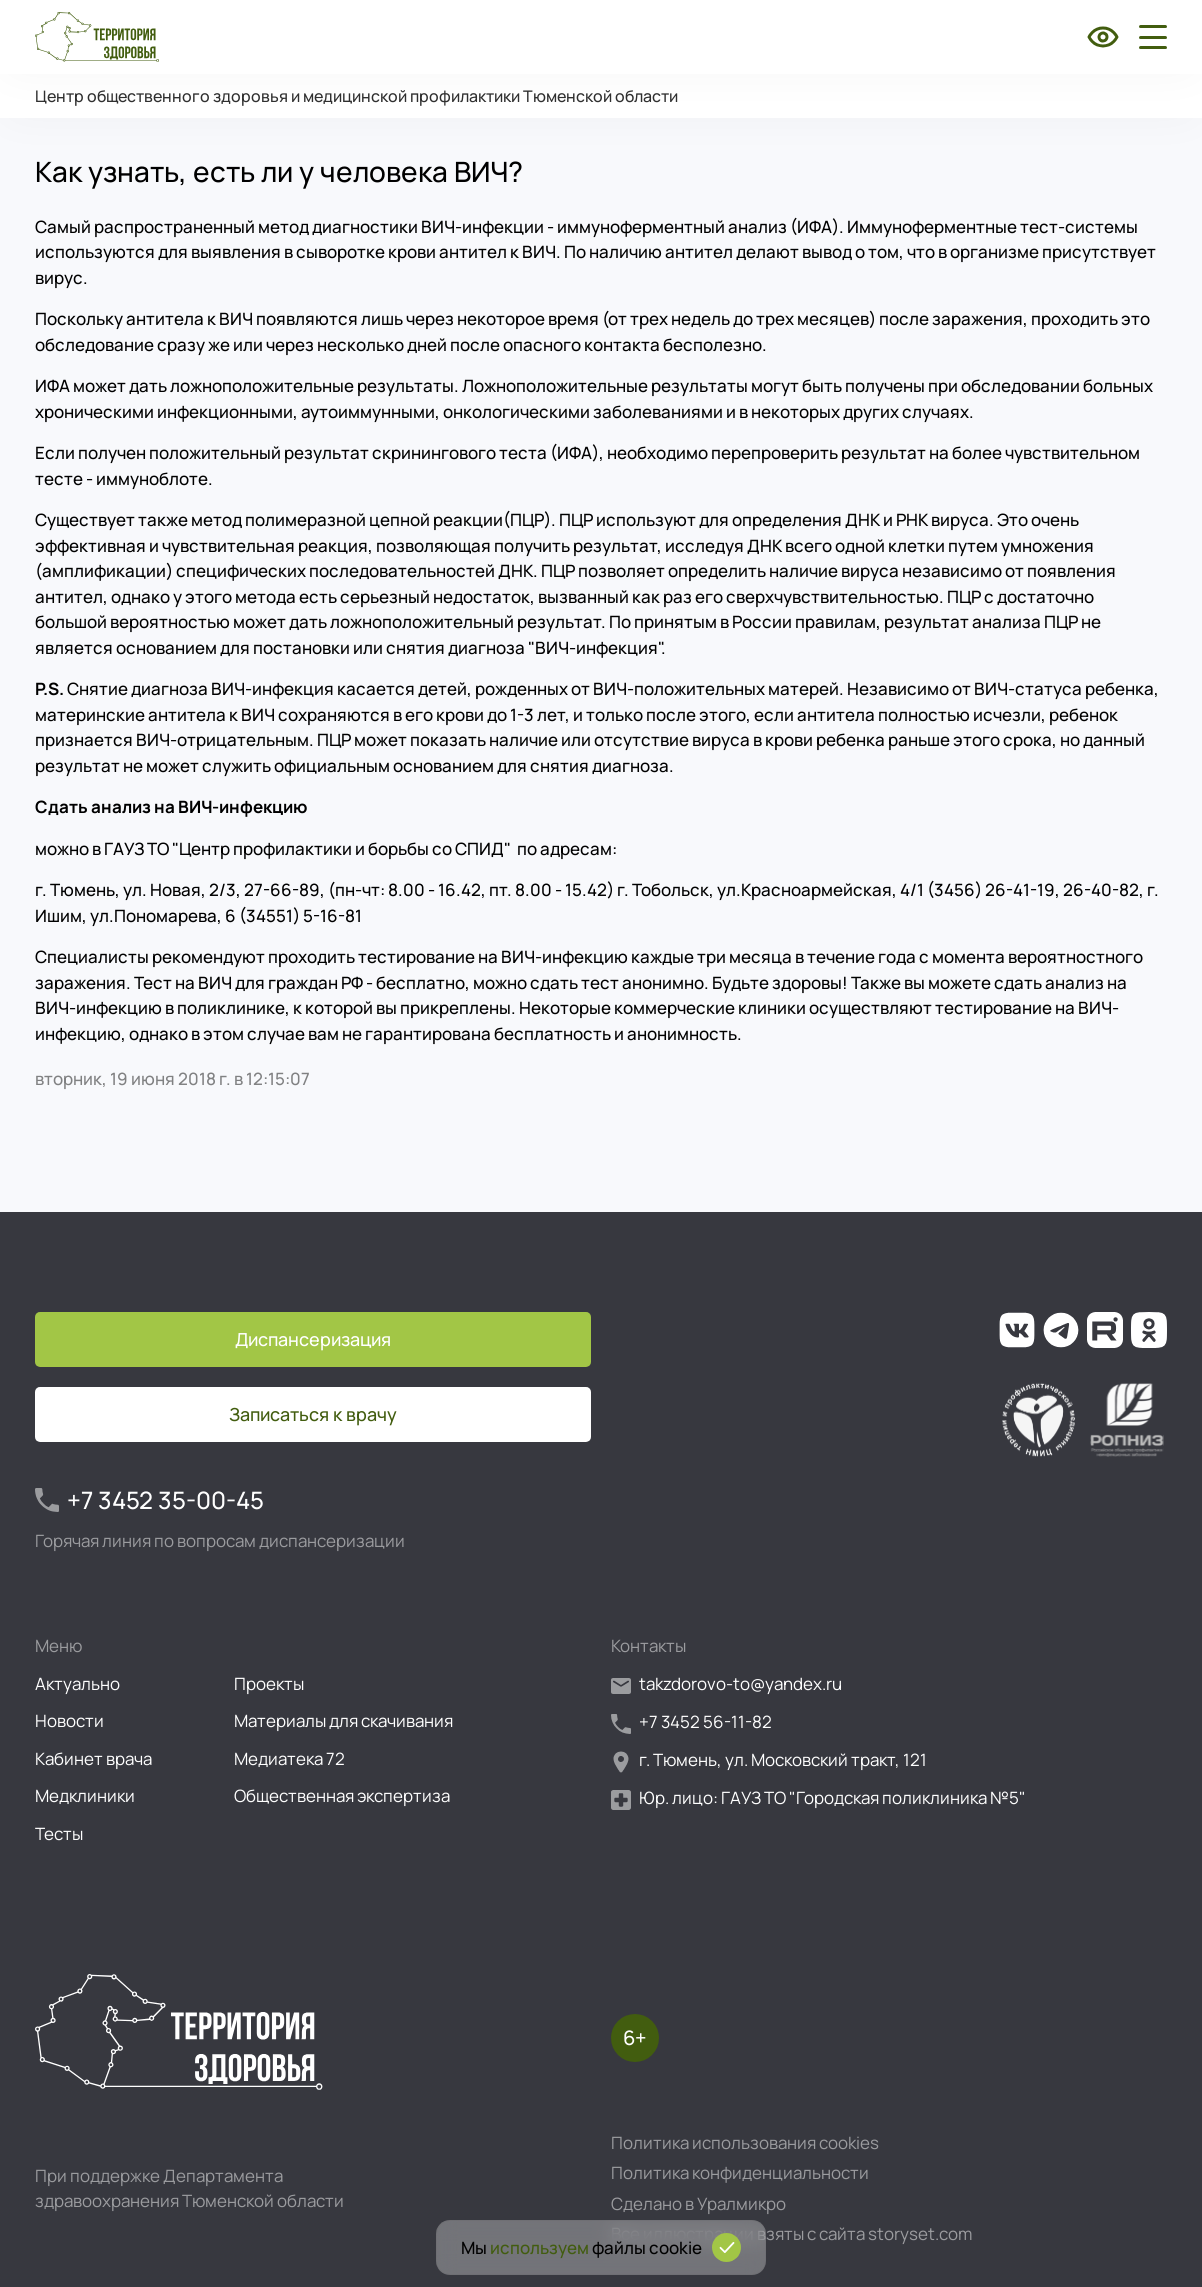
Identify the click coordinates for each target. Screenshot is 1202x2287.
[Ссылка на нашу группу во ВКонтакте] (1017, 1330)
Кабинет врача (93, 1758)
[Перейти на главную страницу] (97, 37)
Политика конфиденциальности (740, 2172)
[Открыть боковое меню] (1149, 37)
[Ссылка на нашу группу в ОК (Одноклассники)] (1149, 1330)
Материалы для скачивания (343, 1720)
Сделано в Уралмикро (698, 2203)
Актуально (77, 1683)
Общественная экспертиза (342, 1795)
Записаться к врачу (313, 1414)
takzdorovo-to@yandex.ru (726, 1684)
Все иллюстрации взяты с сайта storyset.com (791, 2233)
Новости (69, 1720)
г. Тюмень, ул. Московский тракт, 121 (769, 1760)
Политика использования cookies (745, 2142)
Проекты (269, 1683)
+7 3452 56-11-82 (691, 1722)
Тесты (59, 1833)
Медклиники (85, 1795)
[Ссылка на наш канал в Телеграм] (1061, 1330)
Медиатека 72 (289, 1758)
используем (539, 2247)
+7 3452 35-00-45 (149, 1500)
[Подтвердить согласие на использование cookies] (726, 2247)
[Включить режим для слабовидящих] (1103, 37)
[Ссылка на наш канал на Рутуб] (1105, 1330)
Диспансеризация (313, 1339)
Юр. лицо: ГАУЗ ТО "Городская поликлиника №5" (818, 1798)
